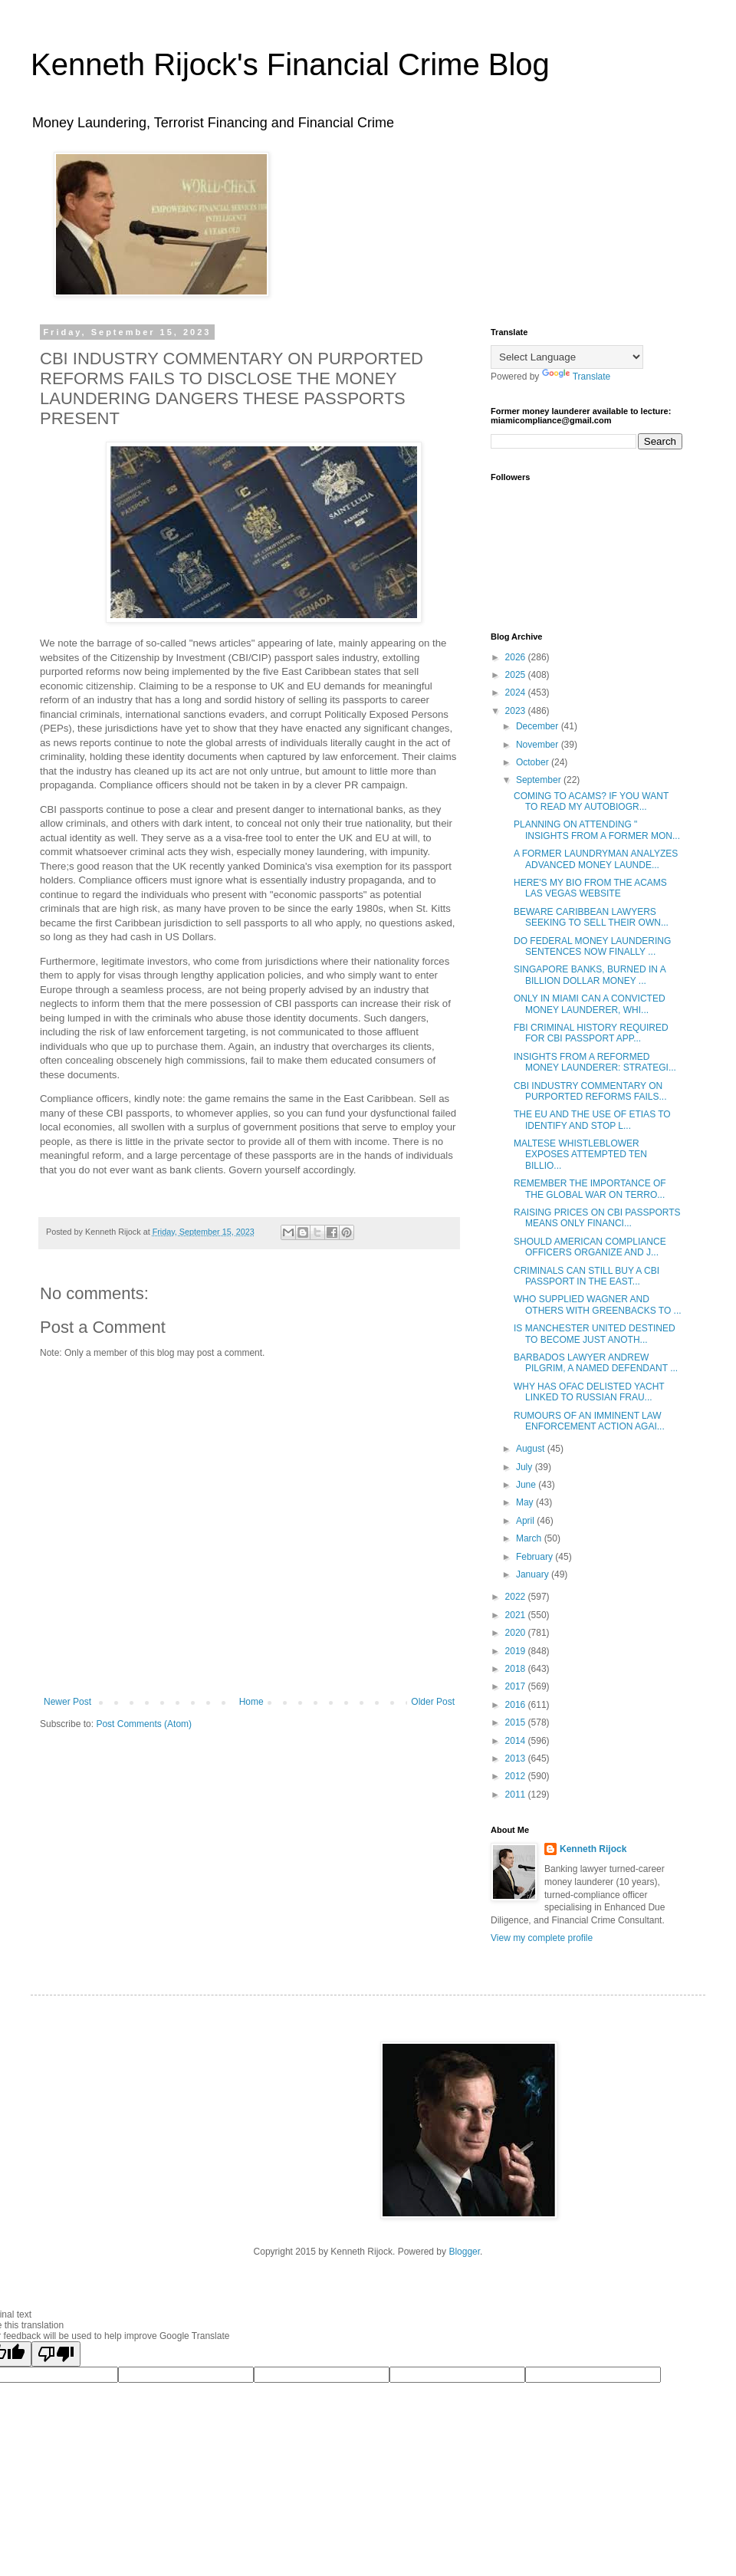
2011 (516, 1794)
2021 (516, 1615)
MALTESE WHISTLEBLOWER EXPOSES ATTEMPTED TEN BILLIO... (580, 1154)
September (540, 780)
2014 (516, 1740)
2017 (516, 1686)
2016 (516, 1704)
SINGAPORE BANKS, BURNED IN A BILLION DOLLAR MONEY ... (589, 974)
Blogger (464, 2251)
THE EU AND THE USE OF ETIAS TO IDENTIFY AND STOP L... (592, 1119)
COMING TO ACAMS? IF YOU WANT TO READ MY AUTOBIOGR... (591, 801)
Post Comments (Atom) (144, 1724)
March (530, 1538)
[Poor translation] (55, 2354)
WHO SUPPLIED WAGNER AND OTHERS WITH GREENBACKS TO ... (598, 1304)
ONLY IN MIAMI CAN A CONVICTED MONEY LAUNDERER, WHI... (589, 1004)
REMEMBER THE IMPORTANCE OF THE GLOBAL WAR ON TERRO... (590, 1188)
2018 (516, 1668)
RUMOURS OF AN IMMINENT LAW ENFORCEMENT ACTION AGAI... (589, 1421)
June (527, 1484)
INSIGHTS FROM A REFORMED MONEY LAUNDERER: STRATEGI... (595, 1062)
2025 (516, 674)
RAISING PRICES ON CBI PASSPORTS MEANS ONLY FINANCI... (597, 1218)
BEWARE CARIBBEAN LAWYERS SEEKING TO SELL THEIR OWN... (591, 917)
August (531, 1448)
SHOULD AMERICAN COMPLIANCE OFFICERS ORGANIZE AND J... (590, 1247)
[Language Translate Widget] (567, 357)
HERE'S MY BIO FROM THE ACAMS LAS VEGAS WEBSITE (590, 888)
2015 (516, 1722)
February (535, 1556)
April (526, 1520)
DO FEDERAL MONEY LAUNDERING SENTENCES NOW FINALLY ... (592, 946)
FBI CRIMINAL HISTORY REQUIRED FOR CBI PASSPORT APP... (591, 1033)
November (538, 744)
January (533, 1574)
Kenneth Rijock (593, 1849)
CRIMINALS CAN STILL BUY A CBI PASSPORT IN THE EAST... (586, 1276)
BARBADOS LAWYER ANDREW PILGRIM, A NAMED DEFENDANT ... (596, 1363)
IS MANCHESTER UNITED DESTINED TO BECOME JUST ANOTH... (594, 1333)
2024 (516, 692)
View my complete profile (542, 1938)
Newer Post (67, 1701)
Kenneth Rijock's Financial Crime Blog (290, 64)
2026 (516, 657)
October (533, 762)
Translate (576, 376)
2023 (516, 711)
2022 (516, 1596)
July (525, 1467)
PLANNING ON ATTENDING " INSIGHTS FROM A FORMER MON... (597, 830)
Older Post (433, 1701)
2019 (516, 1651)
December (538, 726)
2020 (516, 1632)
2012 (516, 1776)
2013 (516, 1758)
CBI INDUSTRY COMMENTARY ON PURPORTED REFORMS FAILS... (590, 1091)
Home (251, 1701)
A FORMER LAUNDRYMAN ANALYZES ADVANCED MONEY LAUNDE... (596, 859)
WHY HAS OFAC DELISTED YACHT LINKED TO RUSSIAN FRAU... (589, 1392)
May (526, 1502)
